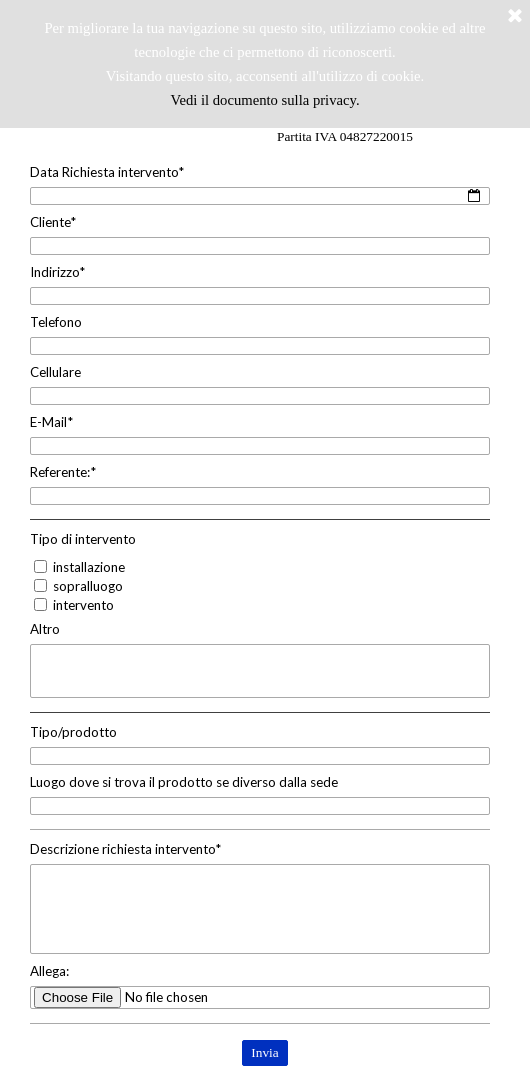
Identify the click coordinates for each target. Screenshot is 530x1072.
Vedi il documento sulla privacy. (264, 100)
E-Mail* (51, 422)
